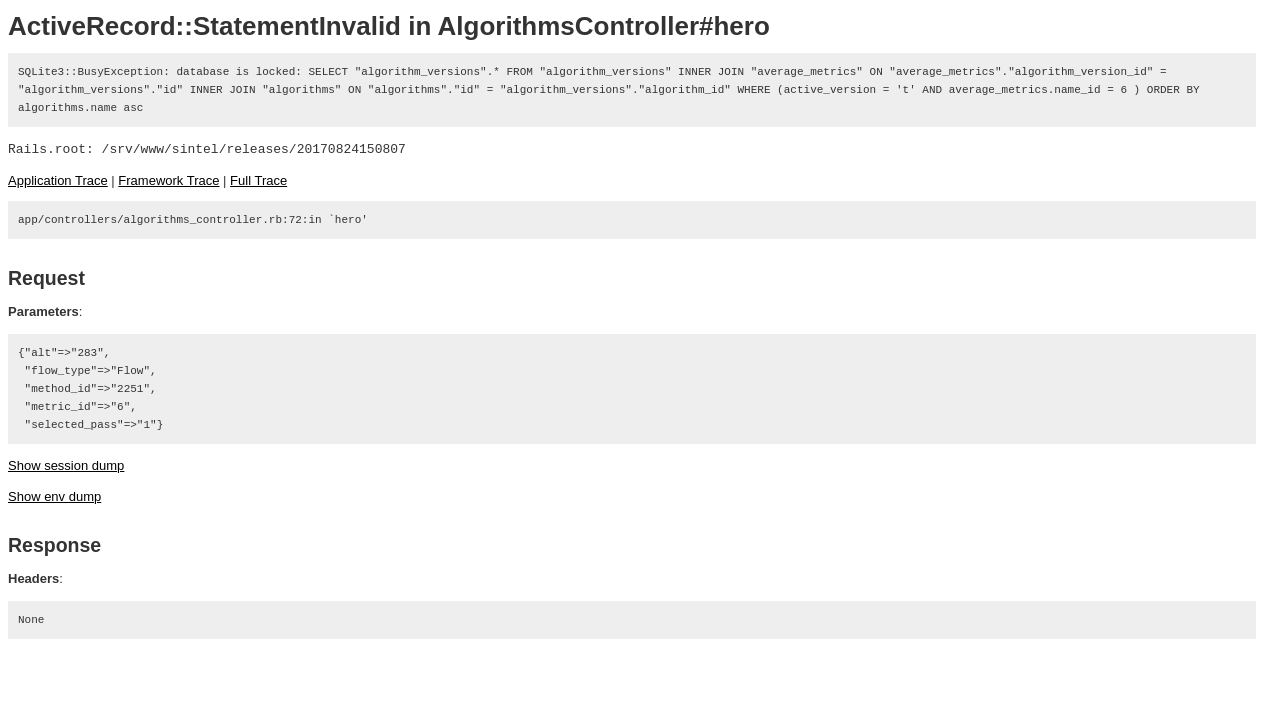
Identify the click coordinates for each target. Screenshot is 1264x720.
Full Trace (258, 180)
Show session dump (66, 465)
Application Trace (58, 180)
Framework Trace (168, 180)
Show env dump (54, 496)
